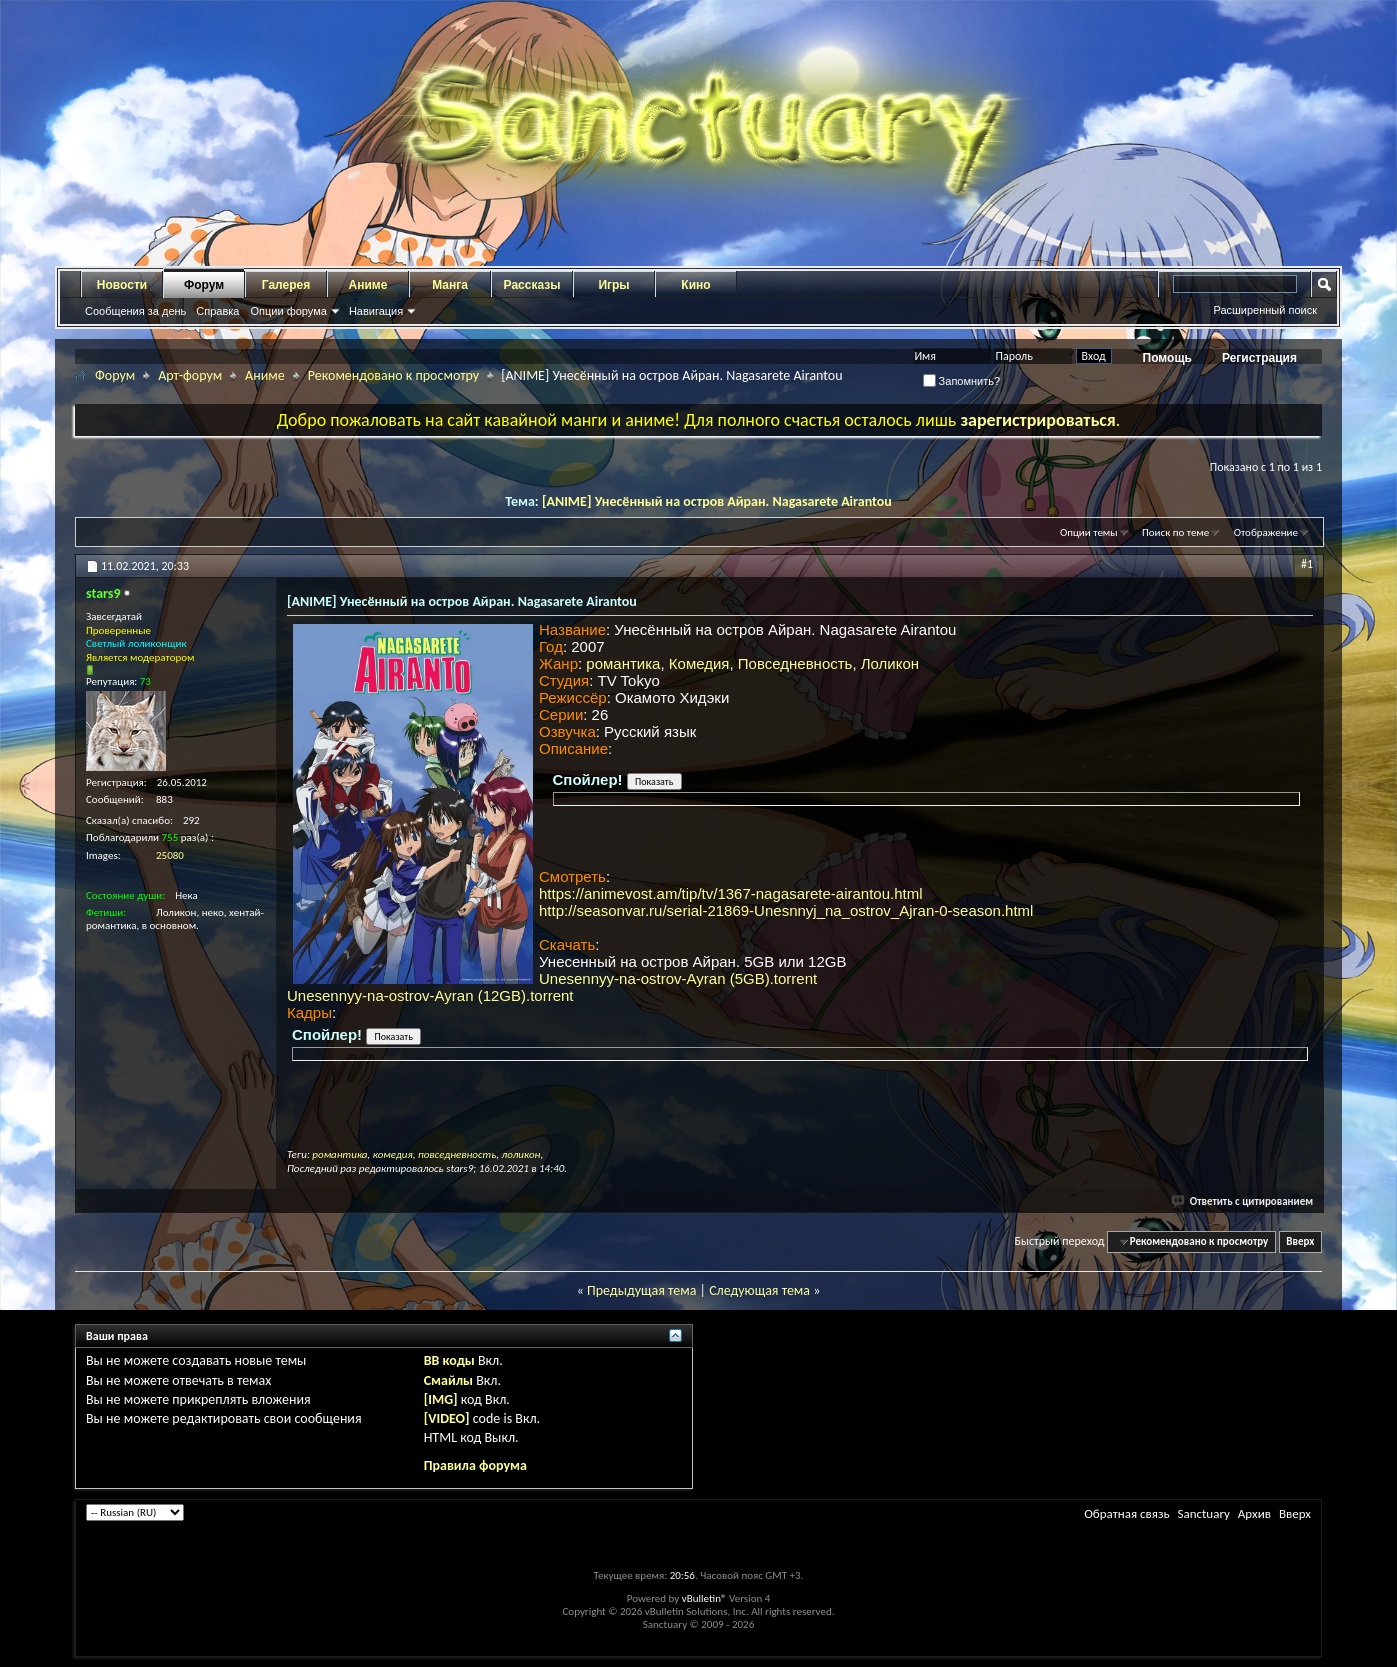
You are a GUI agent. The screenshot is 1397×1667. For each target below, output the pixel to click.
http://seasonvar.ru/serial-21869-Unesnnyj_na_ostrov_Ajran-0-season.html (786, 910)
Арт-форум (190, 375)
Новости (122, 285)
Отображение (1266, 532)
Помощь (1167, 358)
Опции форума (288, 311)
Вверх (1300, 1241)
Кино (695, 285)
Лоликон (890, 663)
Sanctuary (1203, 1513)
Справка (217, 311)
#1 (1307, 564)
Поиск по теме (1175, 532)
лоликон (521, 1154)
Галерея (286, 285)
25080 (170, 855)
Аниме (368, 285)
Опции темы (1089, 532)
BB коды (449, 1360)
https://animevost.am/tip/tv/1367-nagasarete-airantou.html (731, 893)
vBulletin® (704, 1598)
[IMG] (441, 1399)
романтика (623, 663)
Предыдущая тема (641, 1290)
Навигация (376, 311)
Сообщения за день (135, 311)
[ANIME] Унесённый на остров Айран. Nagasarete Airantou (717, 501)
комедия (393, 1154)
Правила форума (475, 1465)
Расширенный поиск (1265, 310)
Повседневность (795, 663)
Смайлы (448, 1380)
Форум (204, 285)
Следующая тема (759, 1290)
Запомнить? (962, 381)
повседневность (457, 1154)
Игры (613, 285)
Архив (1254, 1513)
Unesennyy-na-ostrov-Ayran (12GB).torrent (430, 995)
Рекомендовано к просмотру (393, 375)
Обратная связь (1126, 1513)
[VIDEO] (447, 1418)
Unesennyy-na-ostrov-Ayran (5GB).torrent (678, 978)
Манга (450, 285)
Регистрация (1259, 358)
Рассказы (532, 285)
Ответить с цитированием (1243, 1201)
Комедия (699, 663)
